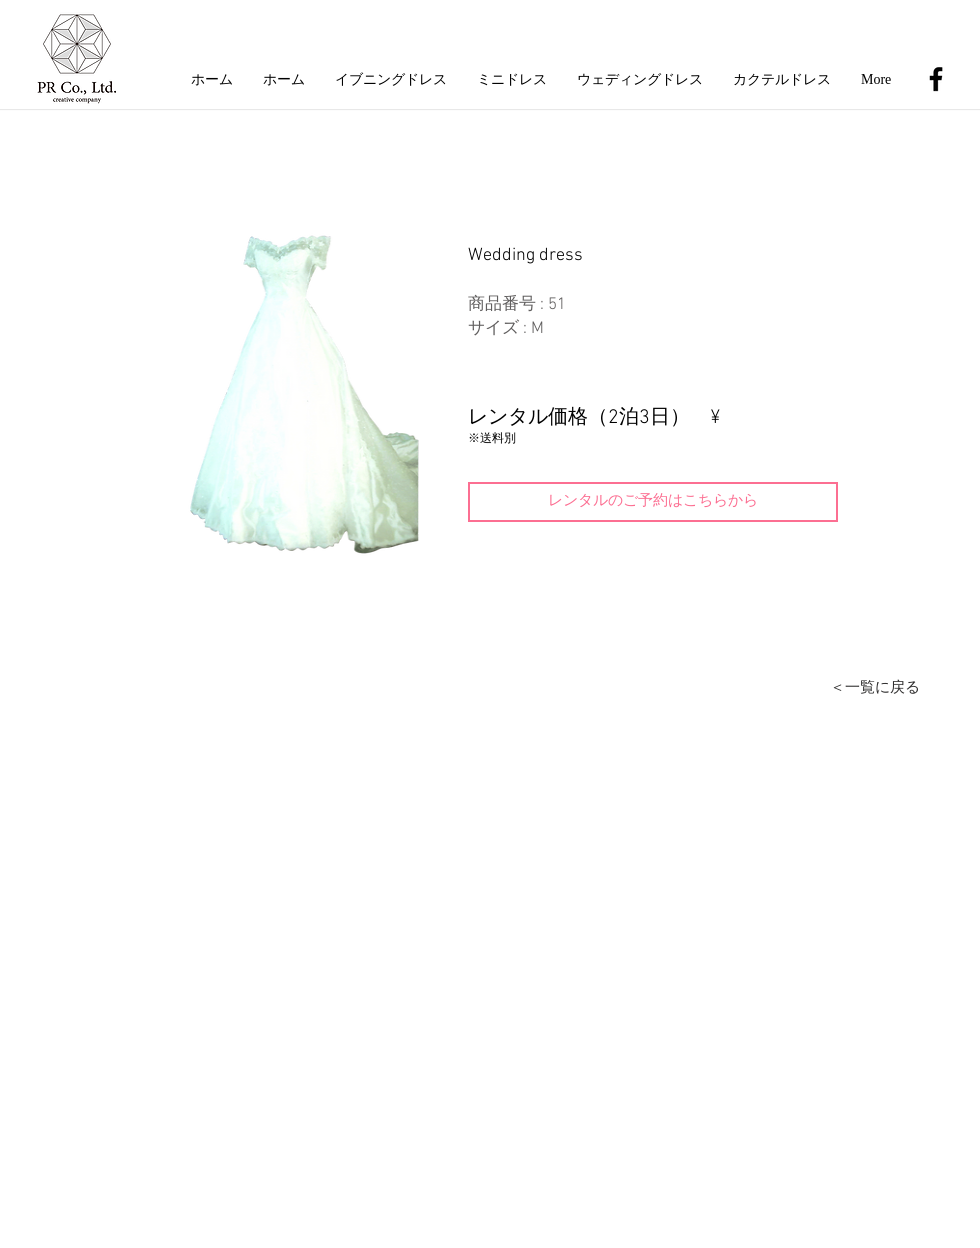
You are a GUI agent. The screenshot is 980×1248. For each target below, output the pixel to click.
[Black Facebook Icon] (936, 79)
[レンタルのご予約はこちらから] (653, 502)
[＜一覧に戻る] (875, 688)
